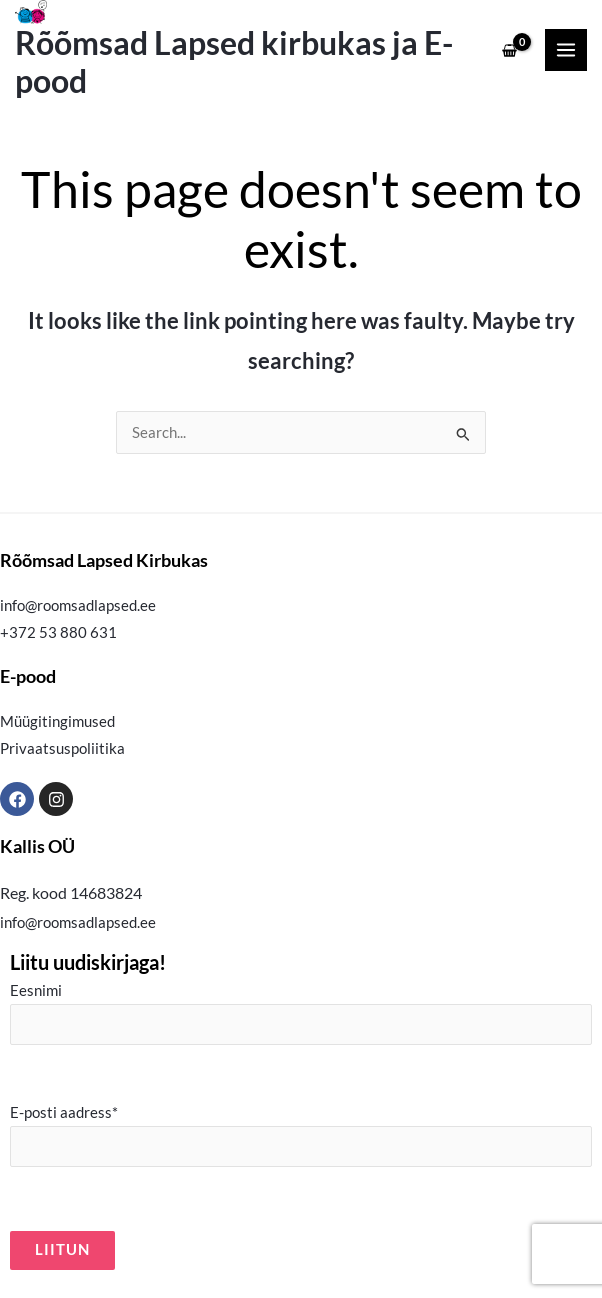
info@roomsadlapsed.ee (78, 605)
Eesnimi (301, 1013)
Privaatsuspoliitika (62, 748)
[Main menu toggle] (566, 50)
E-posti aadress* (301, 1135)
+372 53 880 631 (58, 632)
